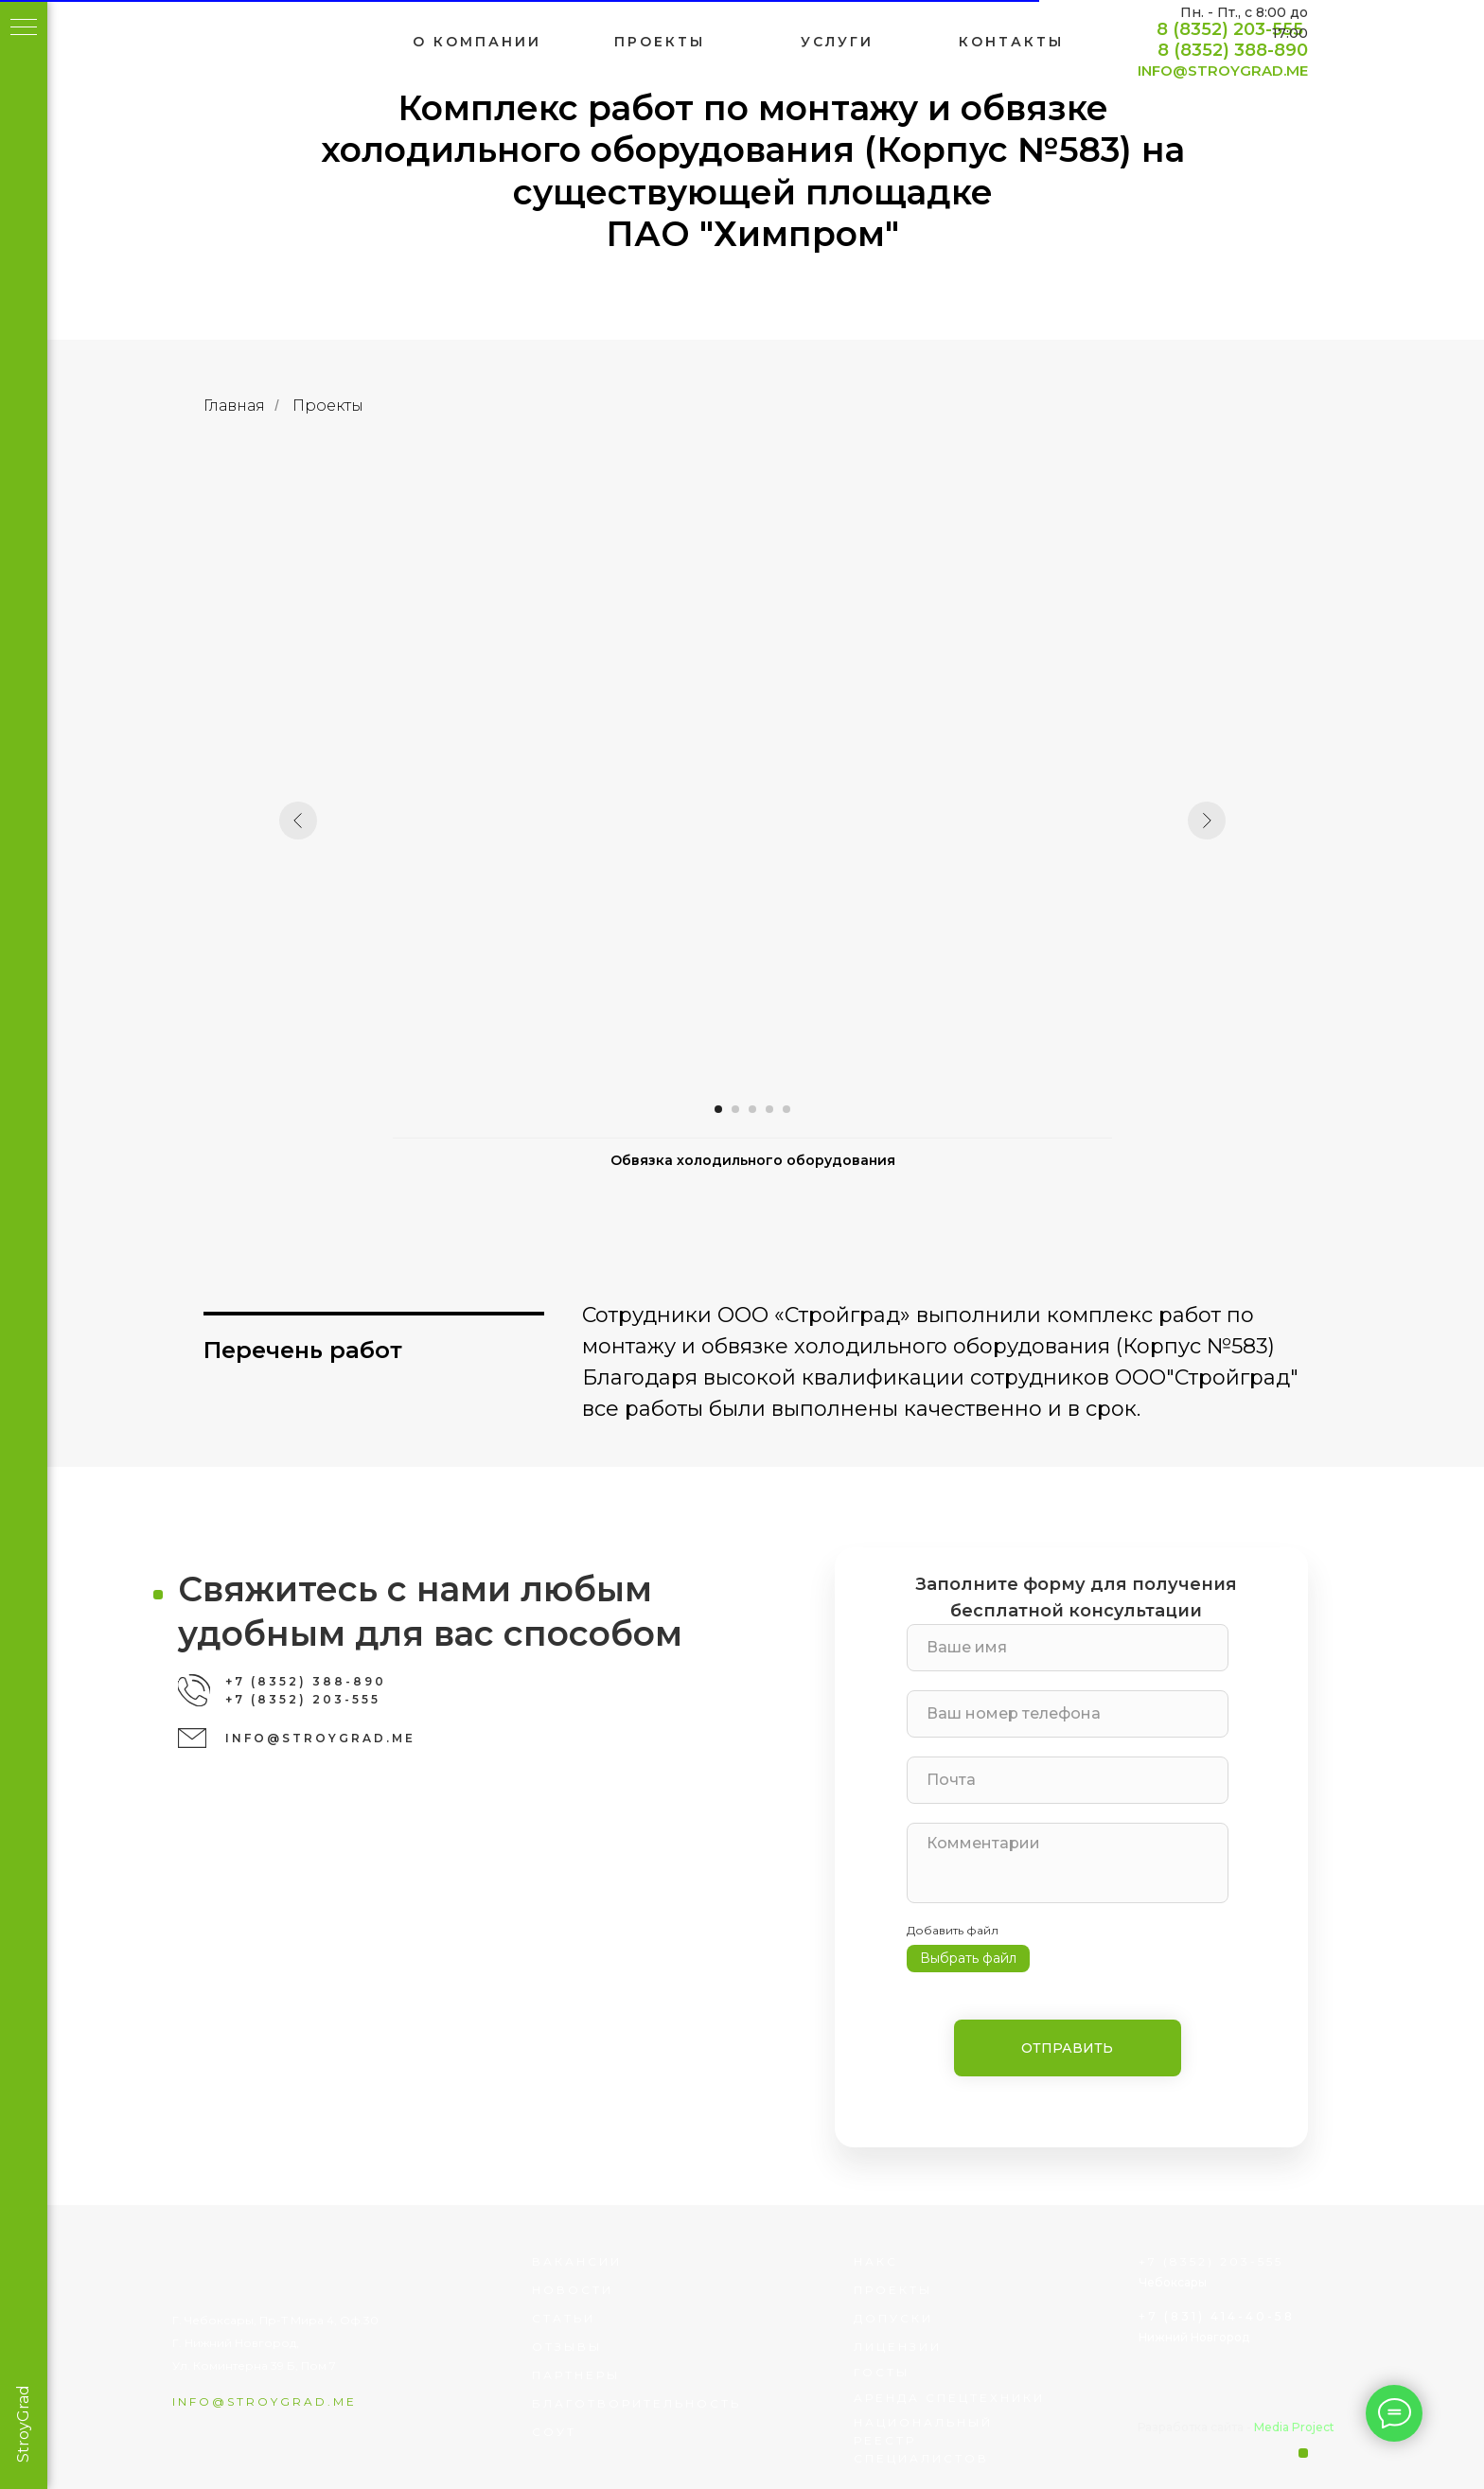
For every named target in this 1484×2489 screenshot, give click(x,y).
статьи (613, 2318)
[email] (1117, 1780)
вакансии (626, 2261)
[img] (304, 42)
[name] (1117, 1647)
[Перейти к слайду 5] (800, 1109)
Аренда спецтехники (998, 2398)
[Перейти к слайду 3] (765, 1109)
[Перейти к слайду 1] (731, 1109)
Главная (247, 406)
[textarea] (1117, 1863)
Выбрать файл (1017, 1958)
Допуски (942, 2318)
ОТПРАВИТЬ (1117, 2048)
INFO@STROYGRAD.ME (1272, 70)
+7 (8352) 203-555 (352, 1699)
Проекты (340, 406)
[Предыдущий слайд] (311, 820)
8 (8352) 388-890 (1282, 50)
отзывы (616, 2346)
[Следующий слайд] (1220, 820)
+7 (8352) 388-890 (354, 1681)
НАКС (925, 2261)
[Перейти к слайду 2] (748, 1109)
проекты (942, 2290)
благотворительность (685, 2403)
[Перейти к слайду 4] (782, 1109)
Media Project (1343, 2427)
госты (931, 2372)
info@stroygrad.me (313, 2401)
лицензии (947, 2346)
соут (603, 2432)
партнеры (625, 2375)
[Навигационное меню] (23, 28)
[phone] (1117, 1714)
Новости (621, 2290)
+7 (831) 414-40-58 (1266, 2316)
